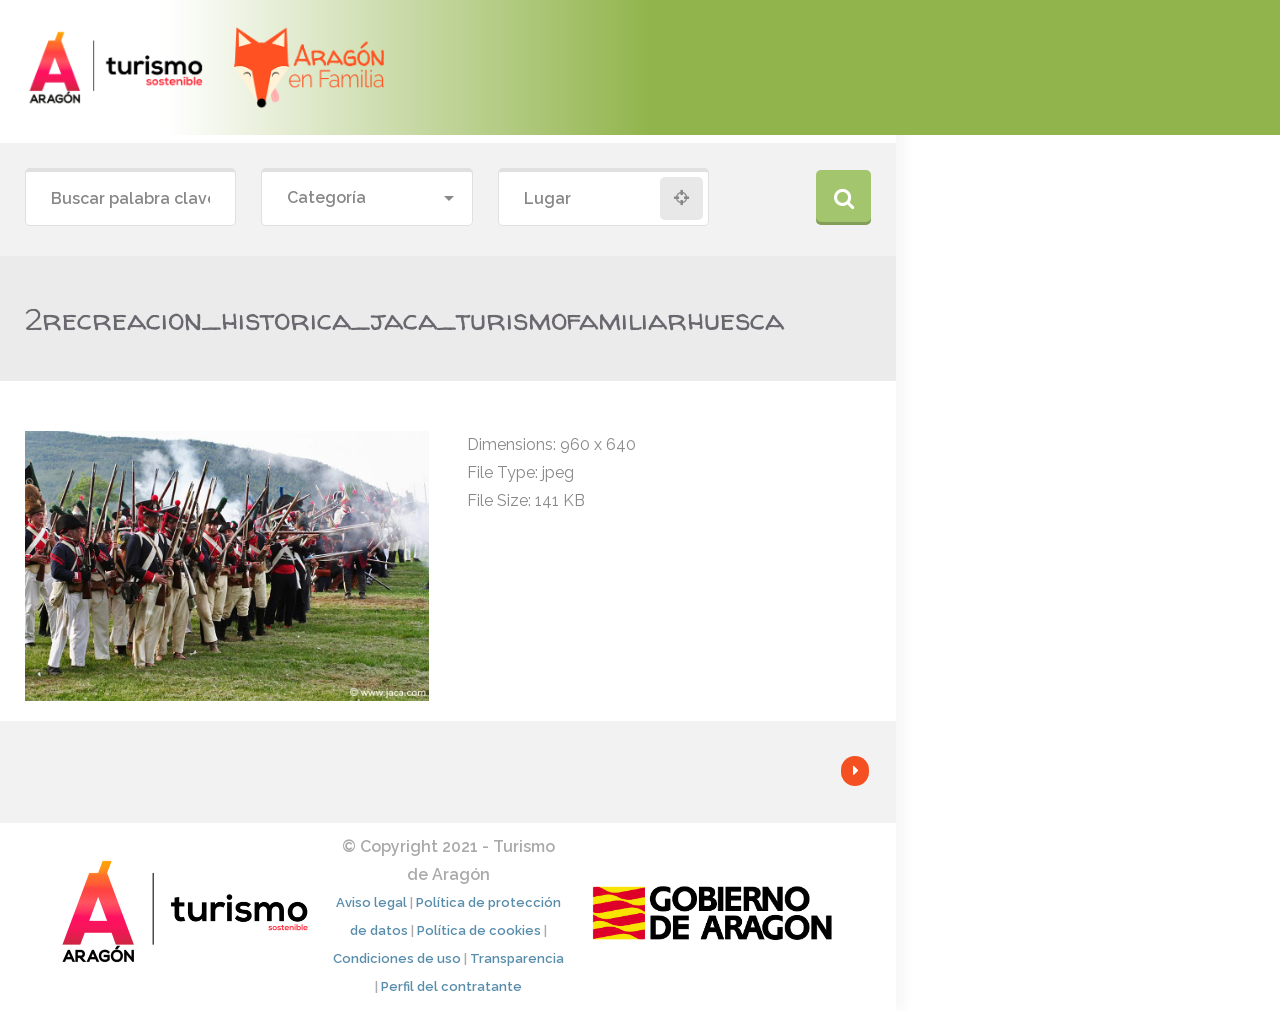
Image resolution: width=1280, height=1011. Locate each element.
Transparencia (517, 958)
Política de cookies (479, 930)
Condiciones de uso (397, 958)
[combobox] (366, 198)
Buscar (843, 197)
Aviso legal (371, 902)
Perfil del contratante (451, 986)
